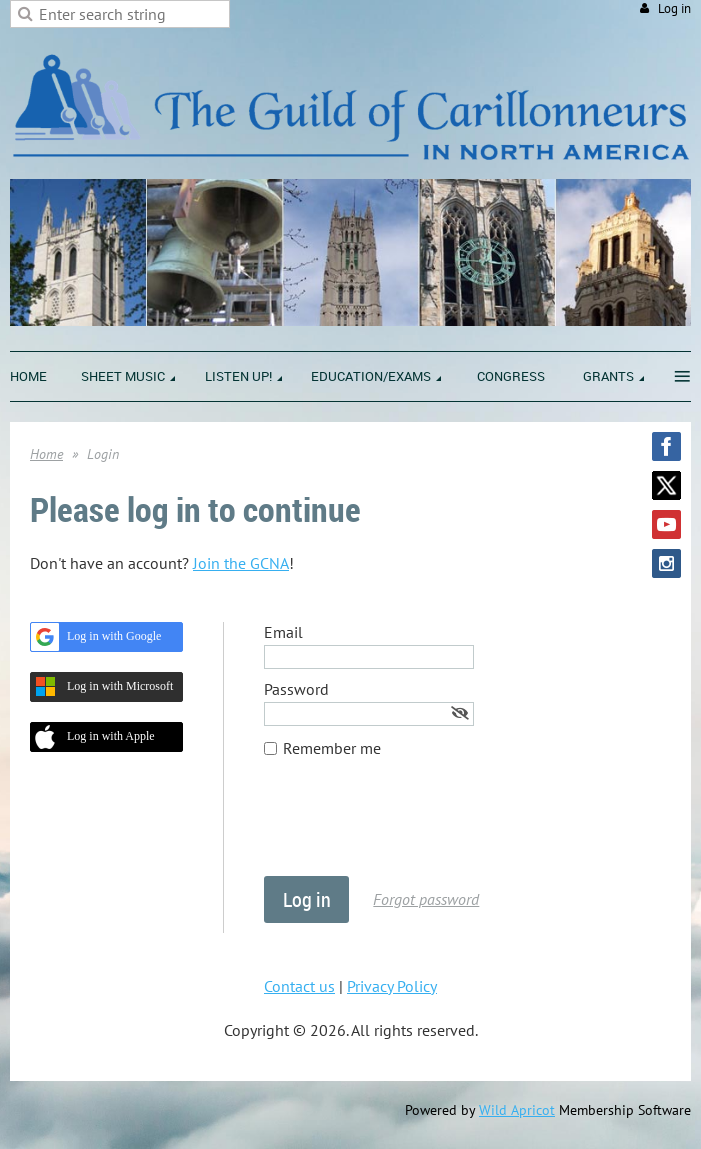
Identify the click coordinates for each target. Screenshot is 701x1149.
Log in (674, 8)
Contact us (299, 986)
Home (46, 454)
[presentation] (416, 827)
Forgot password (426, 899)
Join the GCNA (241, 563)
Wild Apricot (517, 1110)
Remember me (332, 748)
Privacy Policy (392, 986)
